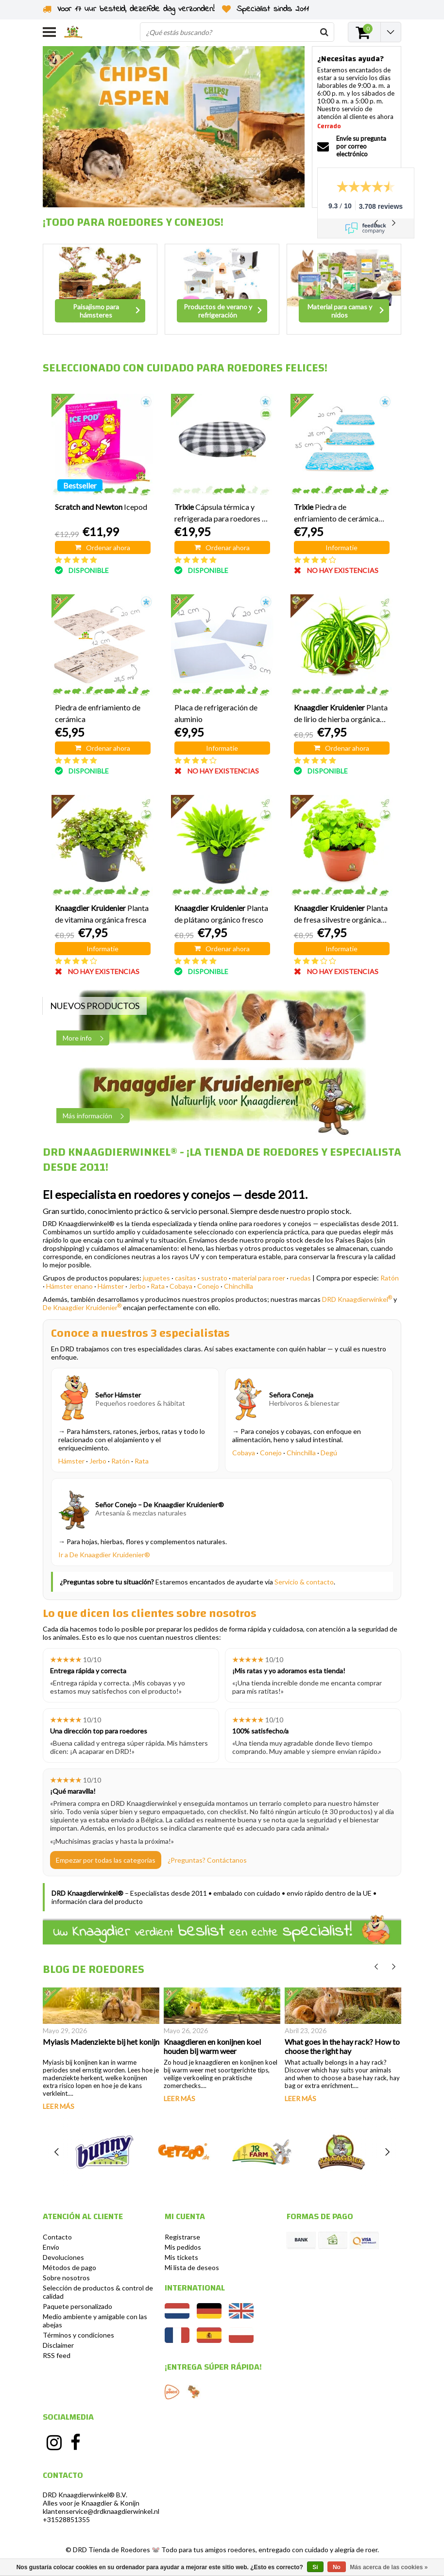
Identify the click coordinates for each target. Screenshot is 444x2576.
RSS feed (56, 2355)
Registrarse (182, 2237)
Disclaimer (58, 2345)
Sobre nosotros (66, 2277)
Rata (158, 1286)
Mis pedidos (183, 2247)
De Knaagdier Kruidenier (82, 1307)
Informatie (341, 547)
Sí (315, 2567)
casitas (185, 1278)
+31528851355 (66, 2519)
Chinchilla (238, 1286)
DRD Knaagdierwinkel (357, 1299)
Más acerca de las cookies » (388, 2567)
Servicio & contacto (304, 1582)
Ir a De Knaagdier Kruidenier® (104, 1554)
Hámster (111, 1286)
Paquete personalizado (77, 2306)
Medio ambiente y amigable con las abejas (95, 2320)
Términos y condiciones (78, 2335)
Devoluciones (63, 2257)
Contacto (57, 2237)
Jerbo (137, 1286)
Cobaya (181, 1286)
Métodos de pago (69, 2267)
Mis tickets (181, 2257)
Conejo (208, 1286)
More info (86, 1038)
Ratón (389, 1278)
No (337, 2567)
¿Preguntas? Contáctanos (207, 1860)
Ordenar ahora (102, 547)
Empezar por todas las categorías (105, 1860)
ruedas (300, 1278)
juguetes (156, 1278)
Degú (329, 1452)
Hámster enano (69, 1286)
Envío (51, 2247)
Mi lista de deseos (192, 2267)
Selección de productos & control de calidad (98, 2292)
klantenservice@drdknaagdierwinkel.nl (101, 2511)
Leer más (58, 2106)
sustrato (214, 1278)
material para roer (258, 1278)
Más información (96, 1116)
